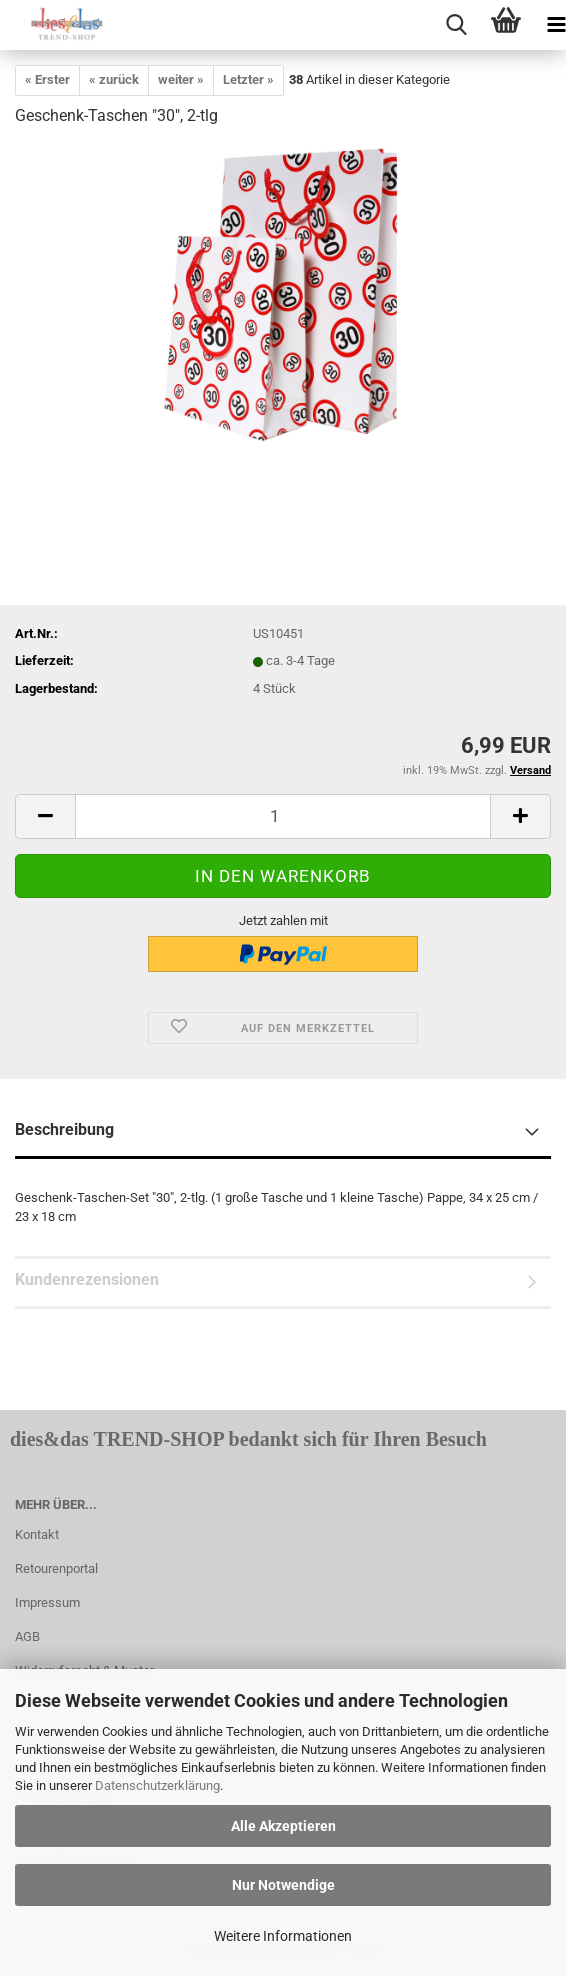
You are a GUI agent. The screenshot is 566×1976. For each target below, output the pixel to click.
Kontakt (37, 1534)
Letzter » (248, 79)
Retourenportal (56, 1568)
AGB (27, 1636)
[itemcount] (283, 816)
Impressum (47, 1602)
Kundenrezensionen (87, 1279)
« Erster (47, 79)
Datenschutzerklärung (157, 1785)
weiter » (181, 79)
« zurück (114, 79)
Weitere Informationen (283, 1936)
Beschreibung (64, 1129)
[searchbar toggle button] (456, 25)
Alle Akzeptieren (283, 1826)
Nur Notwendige (283, 1885)
